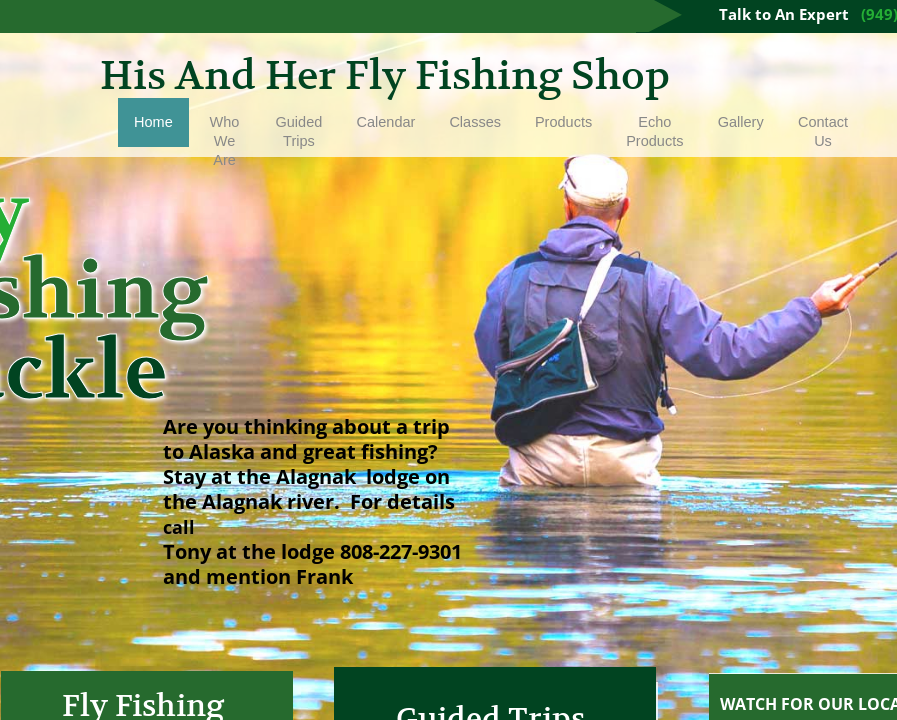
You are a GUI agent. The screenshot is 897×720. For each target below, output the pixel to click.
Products (563, 122)
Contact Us (823, 131)
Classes (475, 122)
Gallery (741, 122)
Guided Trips (299, 131)
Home (153, 122)
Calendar (386, 122)
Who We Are (225, 141)
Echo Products (654, 131)
